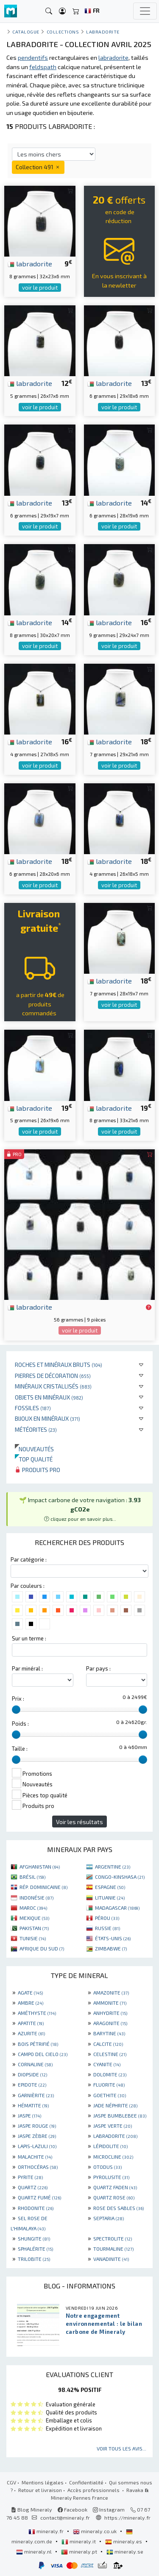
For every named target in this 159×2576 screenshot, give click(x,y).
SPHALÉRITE (35, 2249)
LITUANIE (110, 1897)
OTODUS (107, 2167)
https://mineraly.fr (127, 2517)
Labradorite (103, 31)
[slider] (16, 1709)
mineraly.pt (79, 2551)
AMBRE (30, 2003)
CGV (11, 2482)
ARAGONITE (110, 2023)
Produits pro (37, 1469)
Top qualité (34, 1459)
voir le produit (40, 287)
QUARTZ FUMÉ (39, 2197)
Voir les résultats (79, 1821)
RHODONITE (35, 2208)
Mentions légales (43, 2482)
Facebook (72, 2509)
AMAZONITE (111, 1992)
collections (63, 31)
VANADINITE (111, 2259)
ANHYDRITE (110, 2013)
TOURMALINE (113, 2249)
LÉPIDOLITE (110, 2146)
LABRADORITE (115, 2136)
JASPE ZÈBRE (37, 2136)
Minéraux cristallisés (53, 1386)
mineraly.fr (46, 2531)
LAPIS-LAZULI (37, 2146)
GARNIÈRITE (36, 2095)
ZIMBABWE (111, 1948)
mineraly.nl (34, 2551)
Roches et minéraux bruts (58, 1364)
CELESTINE (109, 2054)
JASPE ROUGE (37, 2126)
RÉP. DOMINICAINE (43, 1887)
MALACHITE (35, 2157)
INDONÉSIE (36, 1897)
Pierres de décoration (53, 1375)
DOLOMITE (109, 2074)
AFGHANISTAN (40, 1866)
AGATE (30, 1992)
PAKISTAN (34, 1928)
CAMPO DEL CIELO (42, 2054)
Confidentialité (86, 2482)
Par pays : (98, 1668)
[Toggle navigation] (145, 11)
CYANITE (106, 2064)
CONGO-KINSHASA (120, 1877)
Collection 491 (38, 166)
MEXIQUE (34, 1918)
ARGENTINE (112, 1866)
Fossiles (33, 1407)
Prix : (18, 1698)
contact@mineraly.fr (65, 2517)
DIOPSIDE (32, 2074)
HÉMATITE (33, 2105)
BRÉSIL (32, 1877)
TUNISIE (33, 1938)
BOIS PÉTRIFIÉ (38, 2044)
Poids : (20, 1723)
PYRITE (30, 2177)
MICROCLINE (113, 2157)
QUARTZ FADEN (115, 2187)
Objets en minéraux (49, 1397)
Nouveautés (34, 1449)
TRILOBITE (34, 2259)
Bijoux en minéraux (47, 1418)
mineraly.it (79, 2541)
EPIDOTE (32, 2084)
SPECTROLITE (112, 2238)
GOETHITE (109, 2095)
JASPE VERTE (112, 2126)
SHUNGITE (34, 2238)
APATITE (31, 2023)
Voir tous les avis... (121, 2448)
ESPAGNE (110, 1887)
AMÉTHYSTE (37, 2013)
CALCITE (108, 2044)
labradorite (30, 263)
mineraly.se (124, 2551)
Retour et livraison (40, 2490)
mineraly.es (124, 2541)
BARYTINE (109, 2033)
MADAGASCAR (117, 1908)
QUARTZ (32, 2187)
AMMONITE (109, 2003)
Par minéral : (27, 1668)
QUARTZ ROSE (113, 2197)
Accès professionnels (94, 2490)
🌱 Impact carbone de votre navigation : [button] (80, 1508)
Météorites (36, 1429)
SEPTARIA (108, 2218)
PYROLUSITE (111, 2177)
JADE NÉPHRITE (115, 2105)
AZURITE (31, 2033)
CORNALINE (35, 2064)
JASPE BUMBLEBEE (119, 2115)
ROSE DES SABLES (118, 2208)
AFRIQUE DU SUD (42, 1948)
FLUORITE (109, 2084)
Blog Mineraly (31, 2509)
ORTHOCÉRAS (38, 2167)
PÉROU (107, 1918)
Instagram (109, 2509)
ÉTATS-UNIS (113, 1938)
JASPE (29, 2115)
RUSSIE (107, 1928)
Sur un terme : (29, 1638)
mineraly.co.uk (95, 2531)
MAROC (33, 1908)
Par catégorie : (29, 1559)
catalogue (25, 31)
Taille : (20, 1748)
